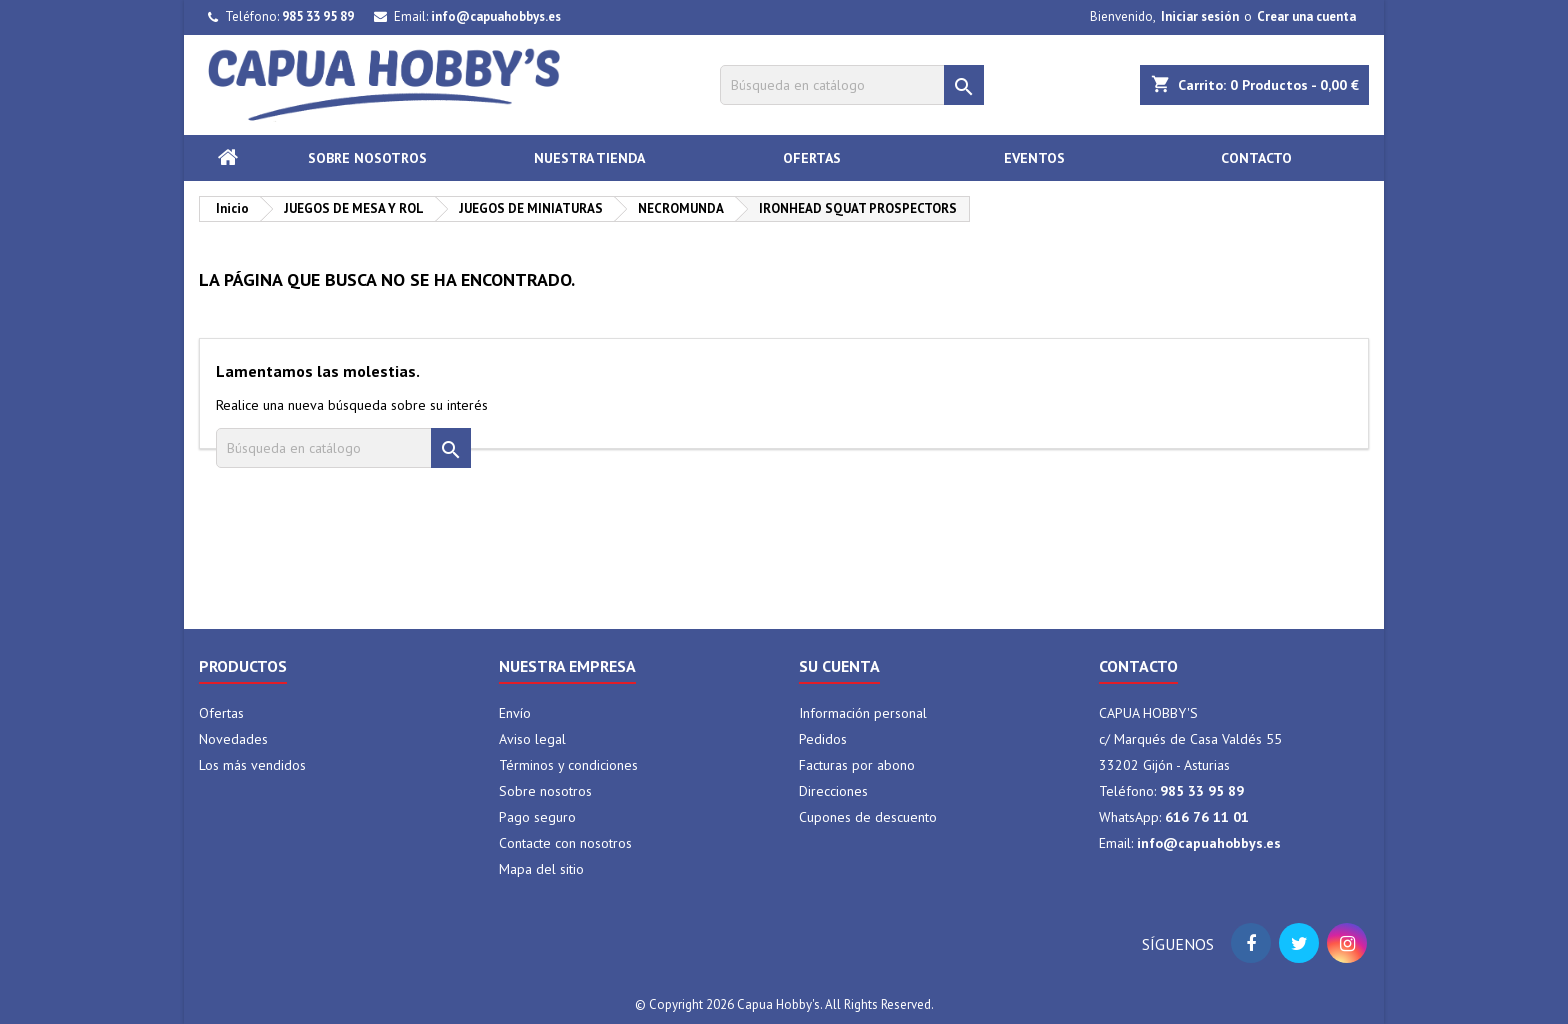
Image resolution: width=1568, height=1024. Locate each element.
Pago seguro (537, 817)
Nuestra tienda (589, 158)
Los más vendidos (252, 765)
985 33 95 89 (318, 16)
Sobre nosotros (367, 158)
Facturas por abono (857, 765)
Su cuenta (839, 666)
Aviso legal (532, 739)
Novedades (233, 739)
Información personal (863, 713)
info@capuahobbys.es (496, 16)
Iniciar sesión (1200, 16)
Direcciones (833, 791)
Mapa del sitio (541, 869)
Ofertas (812, 158)
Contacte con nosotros (565, 843)
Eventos (1034, 158)
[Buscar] (852, 85)
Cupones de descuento (868, 817)
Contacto (1256, 158)
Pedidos (823, 739)
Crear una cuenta (1306, 16)
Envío (515, 713)
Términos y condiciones (568, 765)
